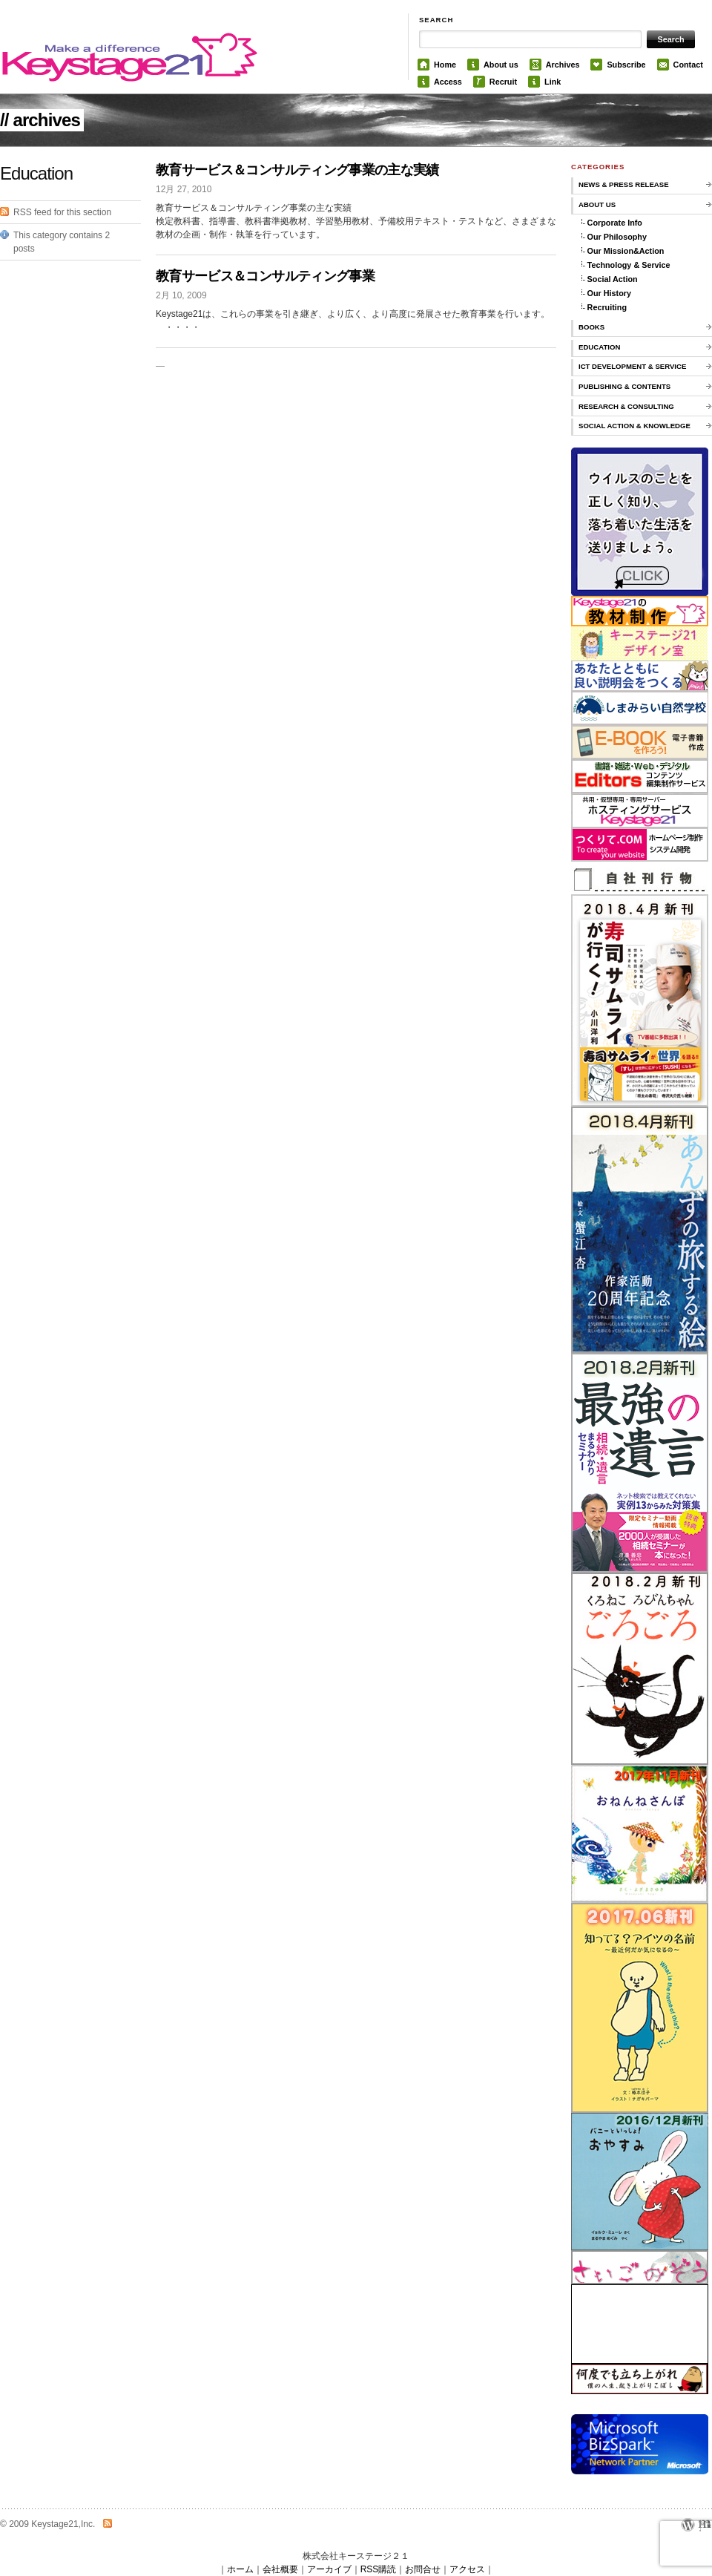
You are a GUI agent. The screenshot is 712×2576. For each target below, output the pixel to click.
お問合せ (423, 2569)
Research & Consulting (626, 406)
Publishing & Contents (624, 386)
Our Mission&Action (626, 250)
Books (591, 327)
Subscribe (626, 64)
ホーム (240, 2569)
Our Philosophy (617, 236)
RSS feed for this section (62, 212)
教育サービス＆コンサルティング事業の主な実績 (297, 170)
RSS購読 (378, 2569)
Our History (609, 293)
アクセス (467, 2569)
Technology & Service (628, 264)
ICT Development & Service (632, 366)
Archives (563, 64)
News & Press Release (623, 184)
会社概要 (280, 2569)
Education (599, 347)
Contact (688, 64)
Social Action (612, 279)
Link (552, 81)
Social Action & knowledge (634, 426)
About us (501, 64)
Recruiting (607, 307)
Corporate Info (614, 222)
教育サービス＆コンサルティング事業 (265, 276)
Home (445, 64)
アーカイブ (329, 2569)
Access (448, 81)
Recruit (503, 81)
